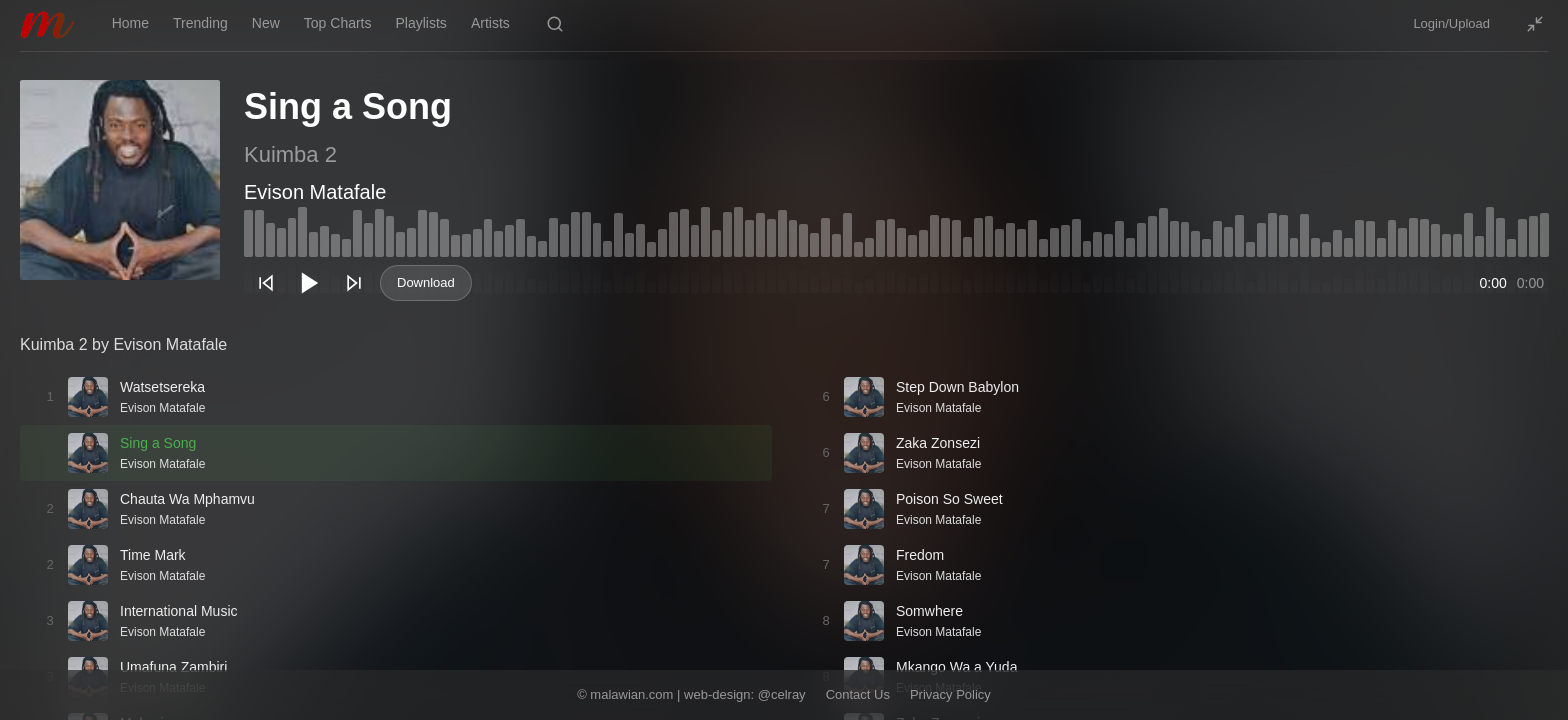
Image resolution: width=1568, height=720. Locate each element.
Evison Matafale (315, 192)
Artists (490, 23)
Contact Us (858, 694)
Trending (200, 23)
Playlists (421, 23)
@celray (782, 694)
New (266, 23)
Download (426, 282)
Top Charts (338, 23)
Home (130, 23)
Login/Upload (1451, 23)
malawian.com (631, 694)
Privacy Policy (950, 694)
